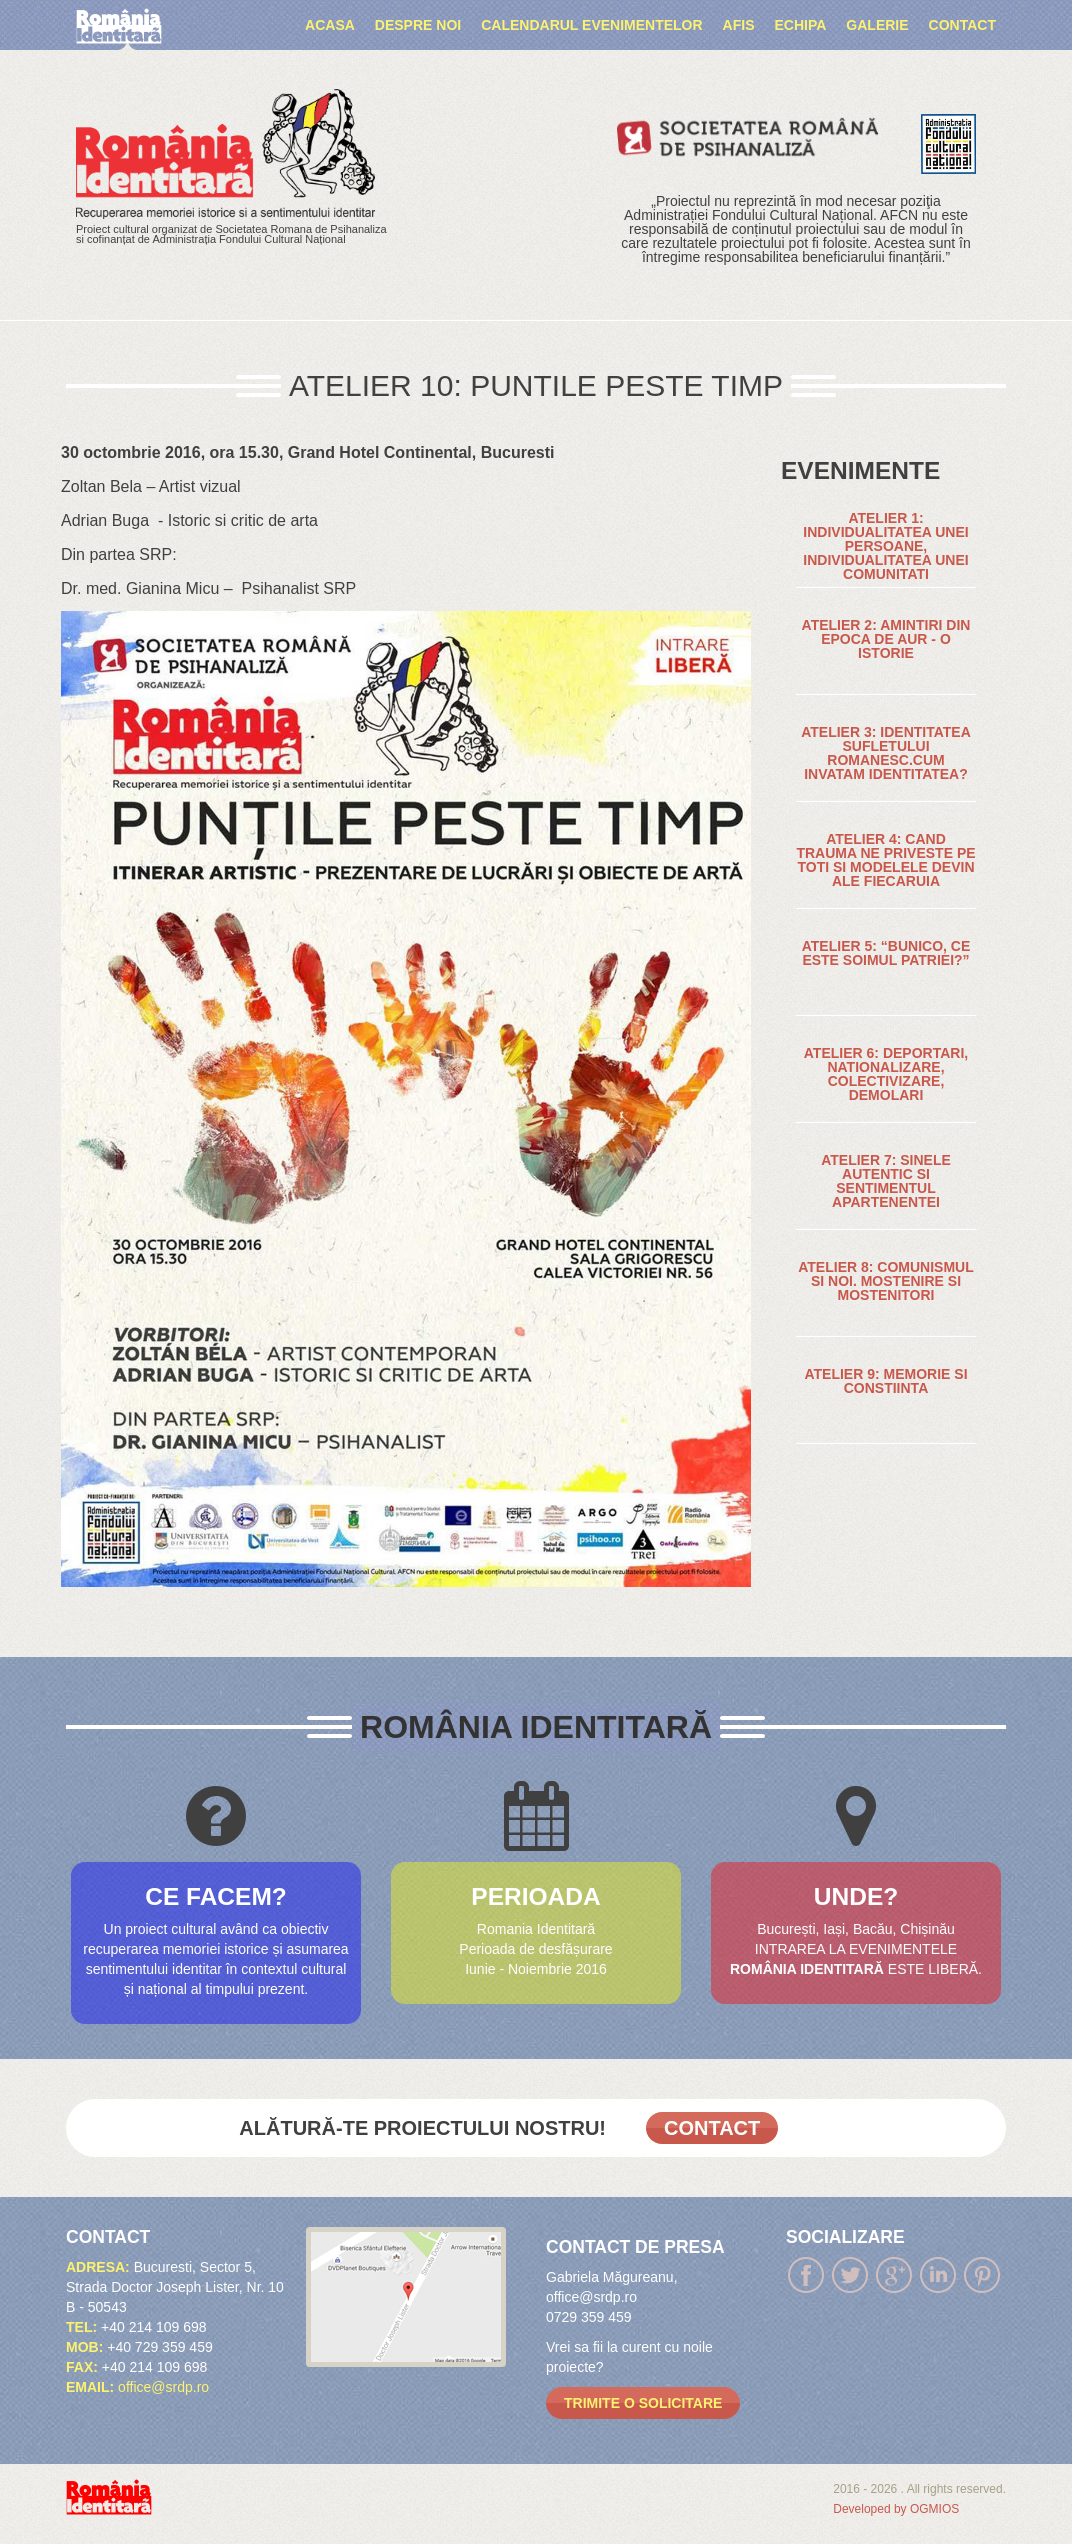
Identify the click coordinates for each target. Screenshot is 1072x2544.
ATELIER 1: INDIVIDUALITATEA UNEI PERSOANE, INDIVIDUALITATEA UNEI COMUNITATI (885, 546)
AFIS (739, 25)
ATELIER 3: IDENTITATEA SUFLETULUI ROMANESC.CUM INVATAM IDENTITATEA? (886, 753)
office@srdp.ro (163, 2387)
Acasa (330, 25)
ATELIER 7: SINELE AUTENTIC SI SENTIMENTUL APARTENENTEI (886, 1181)
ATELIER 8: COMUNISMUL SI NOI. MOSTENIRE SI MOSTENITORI (886, 1281)
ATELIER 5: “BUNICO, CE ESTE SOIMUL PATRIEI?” (886, 953)
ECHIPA (801, 25)
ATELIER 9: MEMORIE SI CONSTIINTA (885, 1381)
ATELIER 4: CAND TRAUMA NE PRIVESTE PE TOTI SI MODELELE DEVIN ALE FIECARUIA (885, 860)
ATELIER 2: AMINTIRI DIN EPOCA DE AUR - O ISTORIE (886, 639)
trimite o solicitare (643, 2403)
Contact (962, 25)
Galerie (877, 25)
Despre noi (418, 25)
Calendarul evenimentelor (591, 25)
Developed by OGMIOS (896, 2509)
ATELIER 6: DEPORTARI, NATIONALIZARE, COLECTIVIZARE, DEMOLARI (886, 1074)
